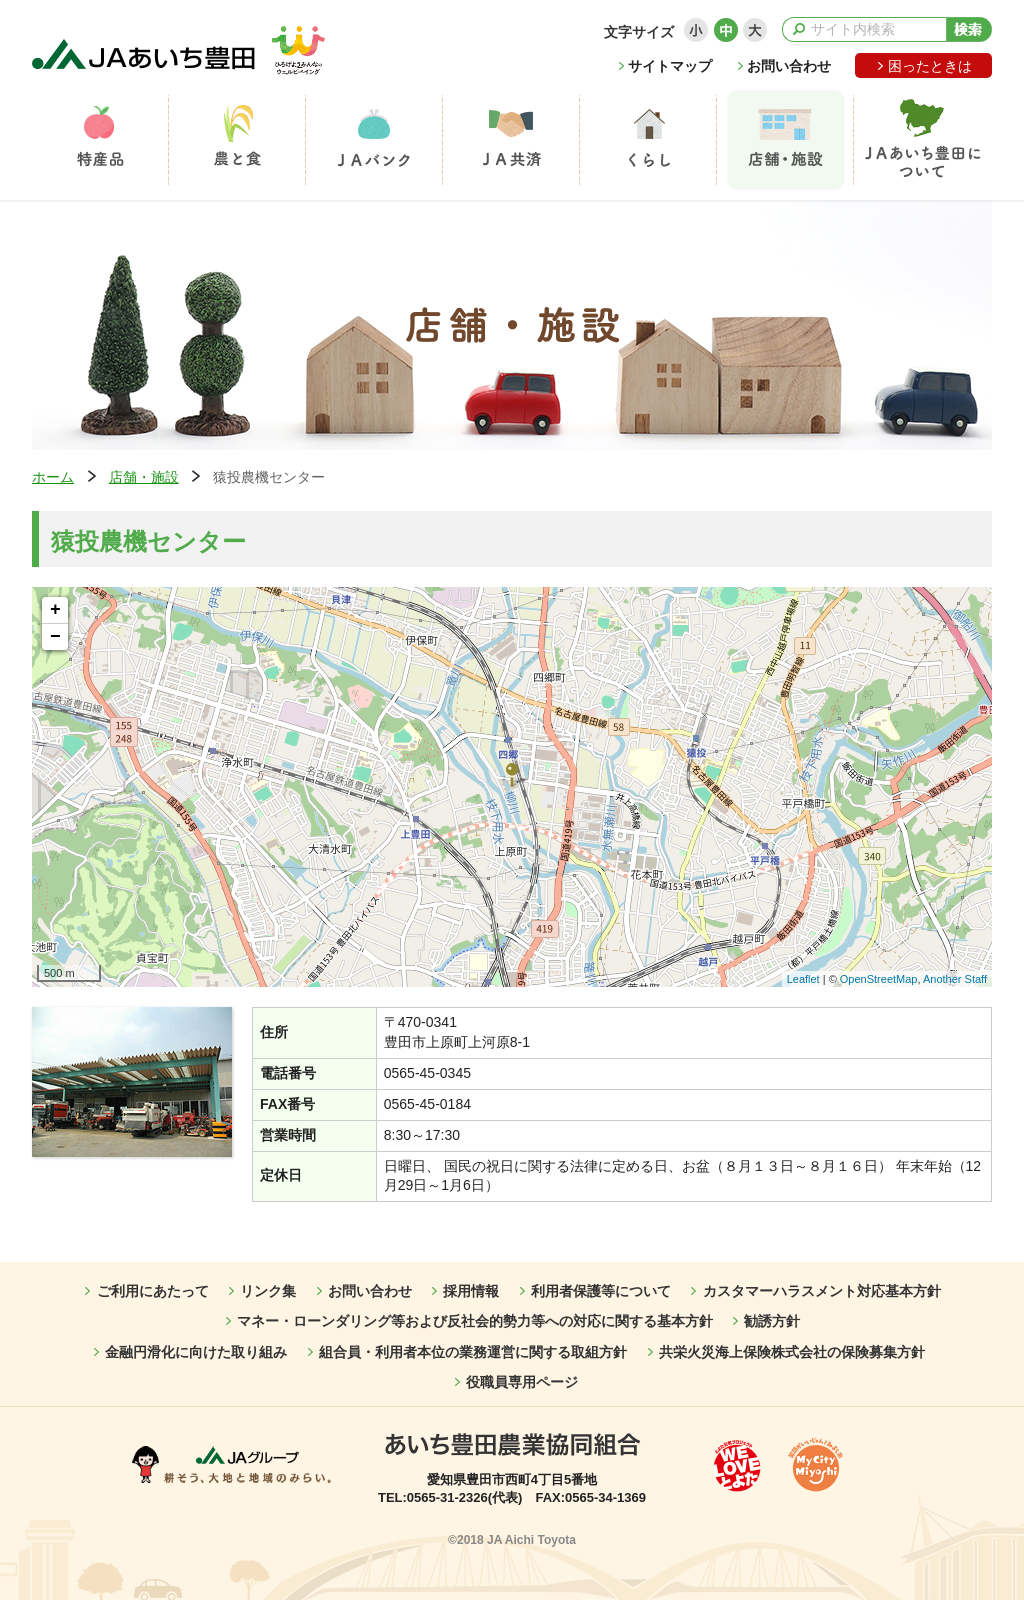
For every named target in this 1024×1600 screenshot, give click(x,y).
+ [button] (55, 610)
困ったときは (930, 66)
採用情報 (471, 1291)
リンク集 (268, 1291)
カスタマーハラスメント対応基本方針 (822, 1291)
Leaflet (803, 979)
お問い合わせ (789, 66)
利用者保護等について (601, 1291)
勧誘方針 (772, 1321)
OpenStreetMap (879, 979)
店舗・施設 (144, 477)
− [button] (55, 637)
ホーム (53, 477)
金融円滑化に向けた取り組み (196, 1352)
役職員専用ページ (522, 1382)
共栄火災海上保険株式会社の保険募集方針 (792, 1352)
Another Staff (955, 979)
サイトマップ (670, 66)
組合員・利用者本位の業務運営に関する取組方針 (473, 1352)
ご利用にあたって (153, 1291)
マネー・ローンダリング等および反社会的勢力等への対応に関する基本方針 (475, 1321)
